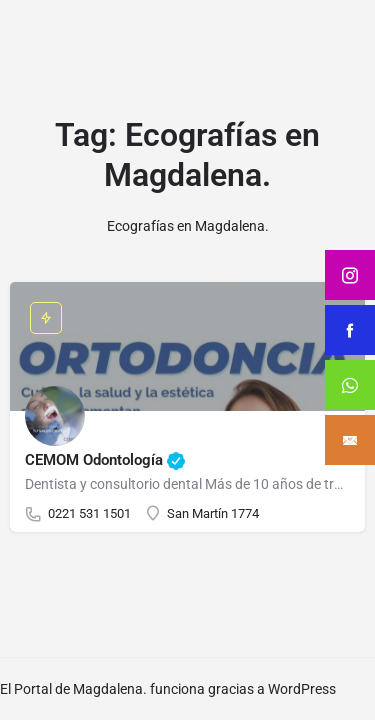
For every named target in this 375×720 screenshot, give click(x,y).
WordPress (302, 689)
